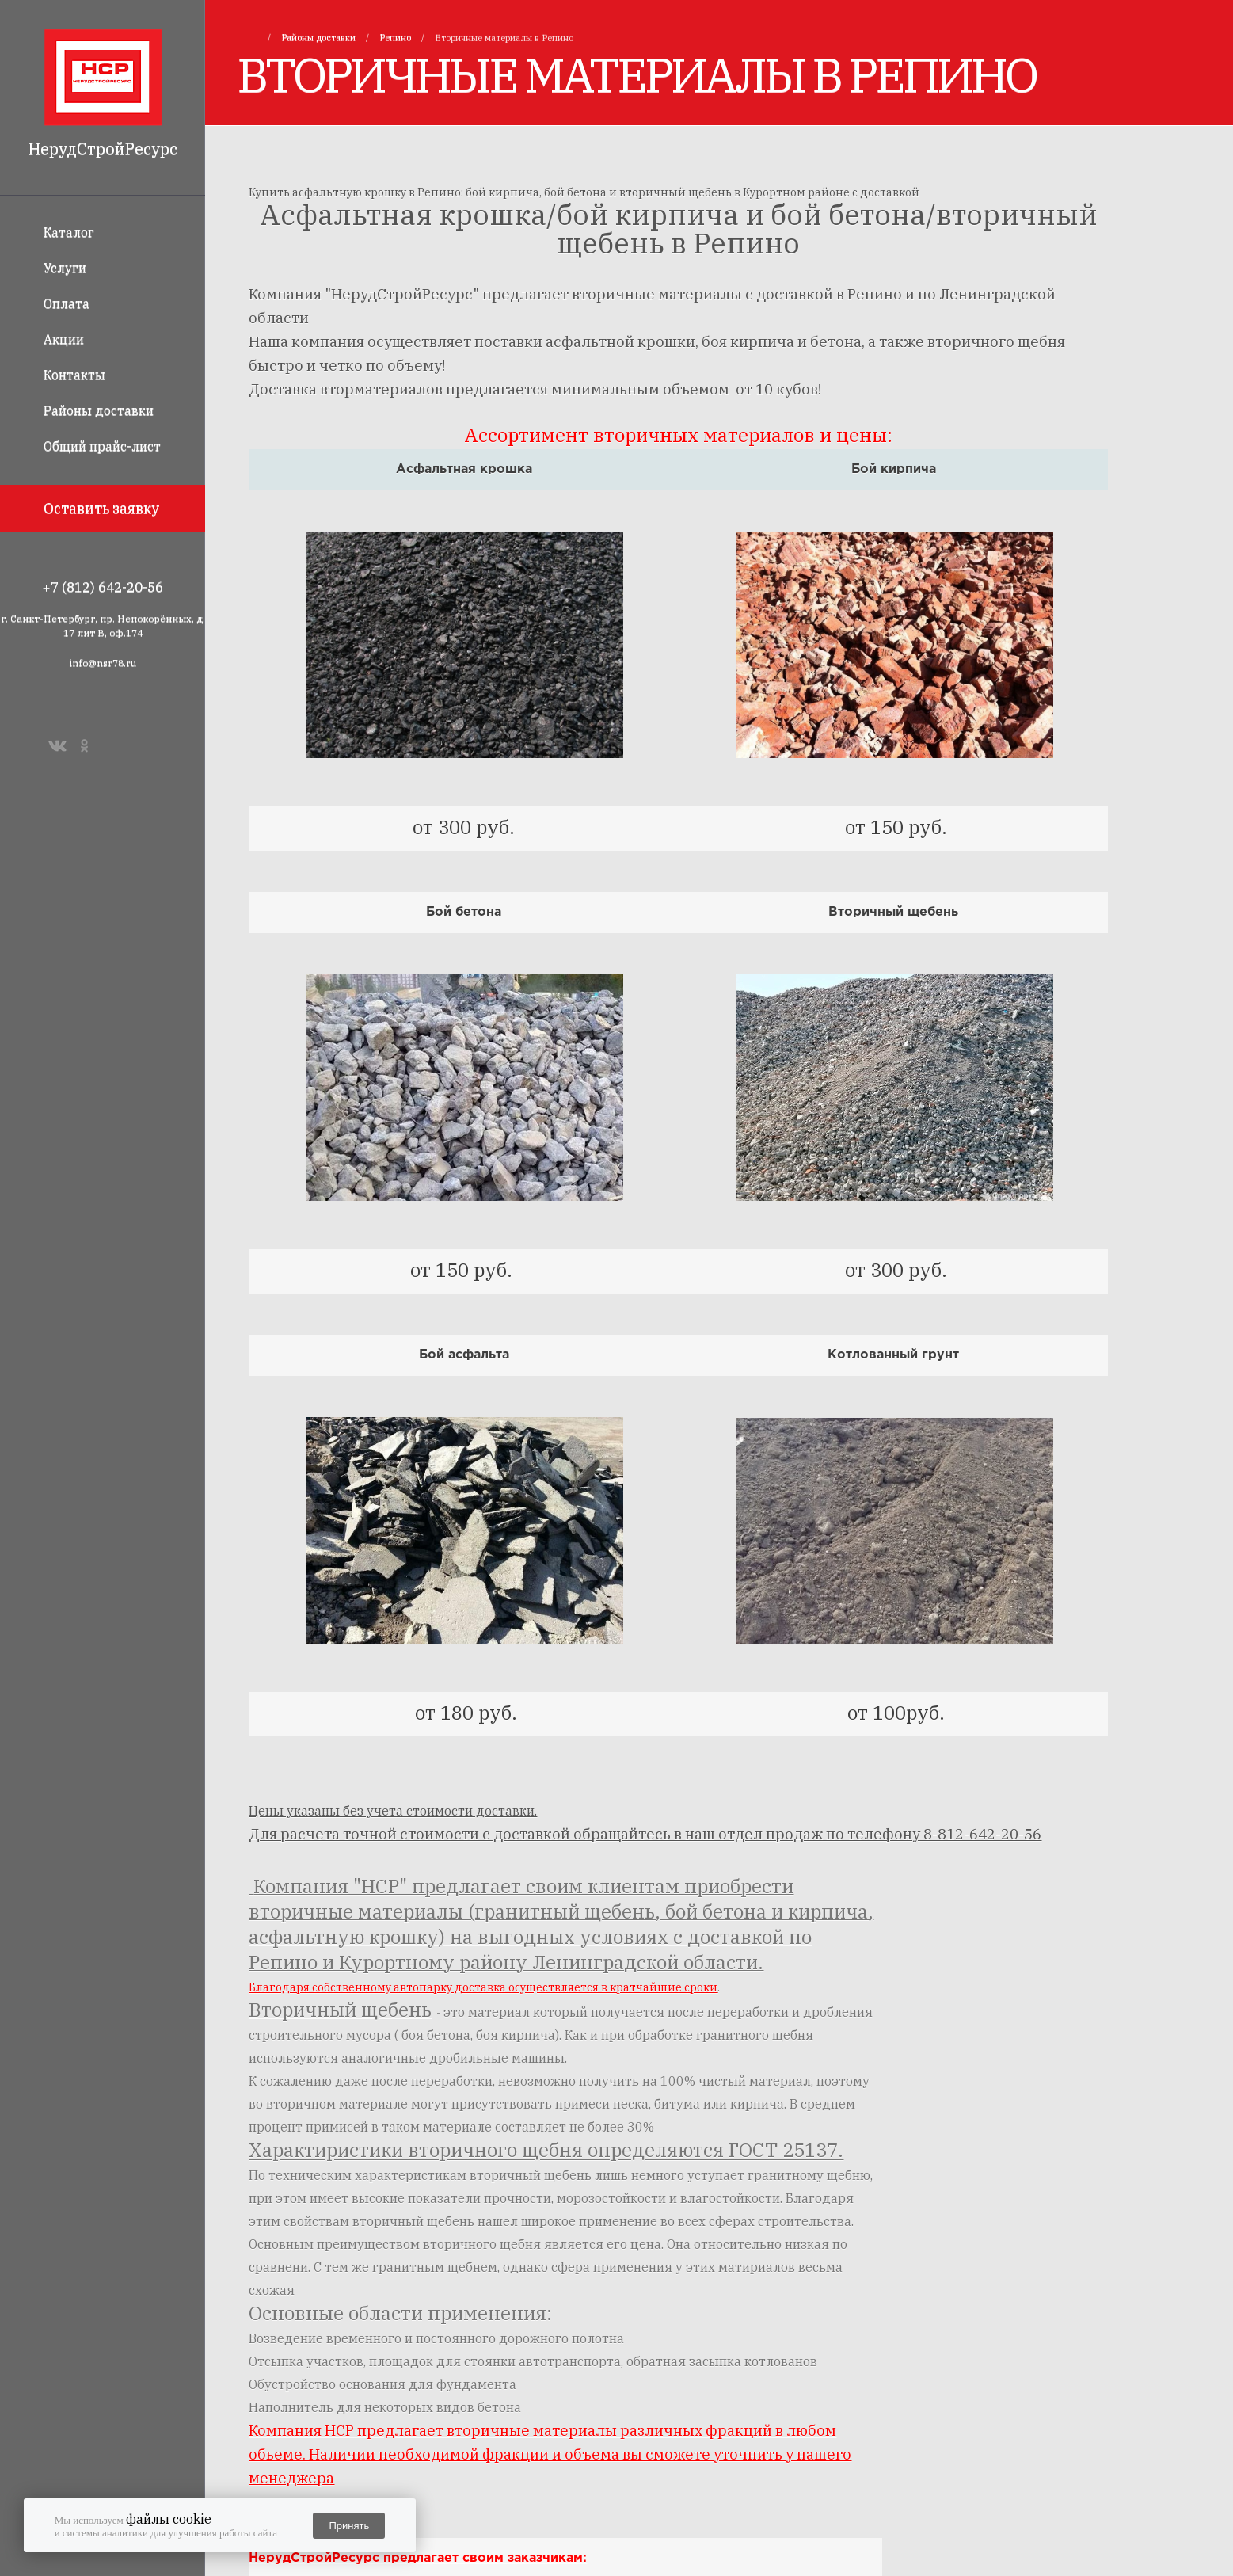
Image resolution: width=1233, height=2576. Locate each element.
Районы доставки (99, 410)
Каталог (69, 232)
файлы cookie (168, 2519)
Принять (349, 2526)
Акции (64, 339)
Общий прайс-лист (102, 446)
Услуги (65, 268)
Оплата (66, 303)
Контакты (74, 375)
